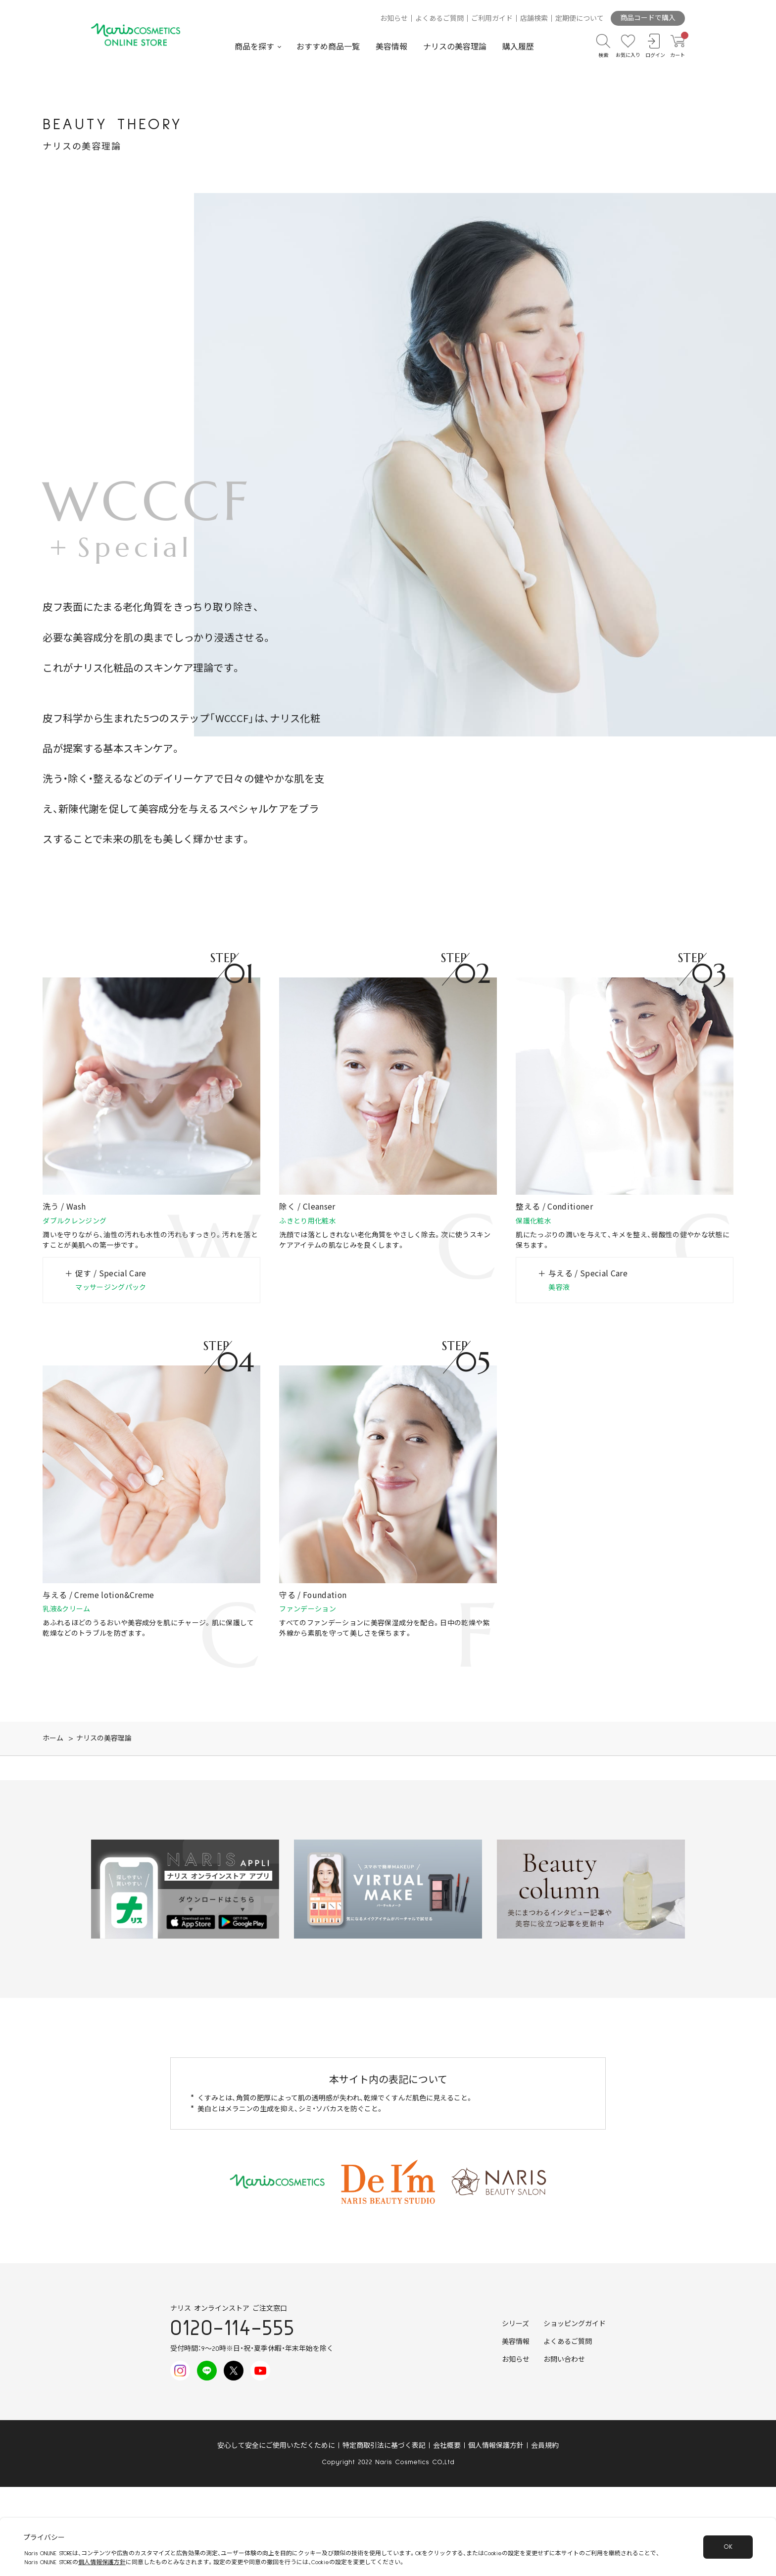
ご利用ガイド (492, 18)
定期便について (579, 18)
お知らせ (394, 18)
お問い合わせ (564, 2359)
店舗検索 (534, 18)
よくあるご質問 (439, 18)
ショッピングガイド (574, 2324)
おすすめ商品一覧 (328, 47)
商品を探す (254, 47)
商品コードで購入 (648, 18)
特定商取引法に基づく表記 (384, 2445)
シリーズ (515, 2324)
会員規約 (545, 2445)
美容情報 (391, 47)
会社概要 (447, 2445)
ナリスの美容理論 (454, 47)
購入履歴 (518, 47)
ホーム (53, 1738)
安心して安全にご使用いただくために (276, 2445)
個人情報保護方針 (496, 2445)
